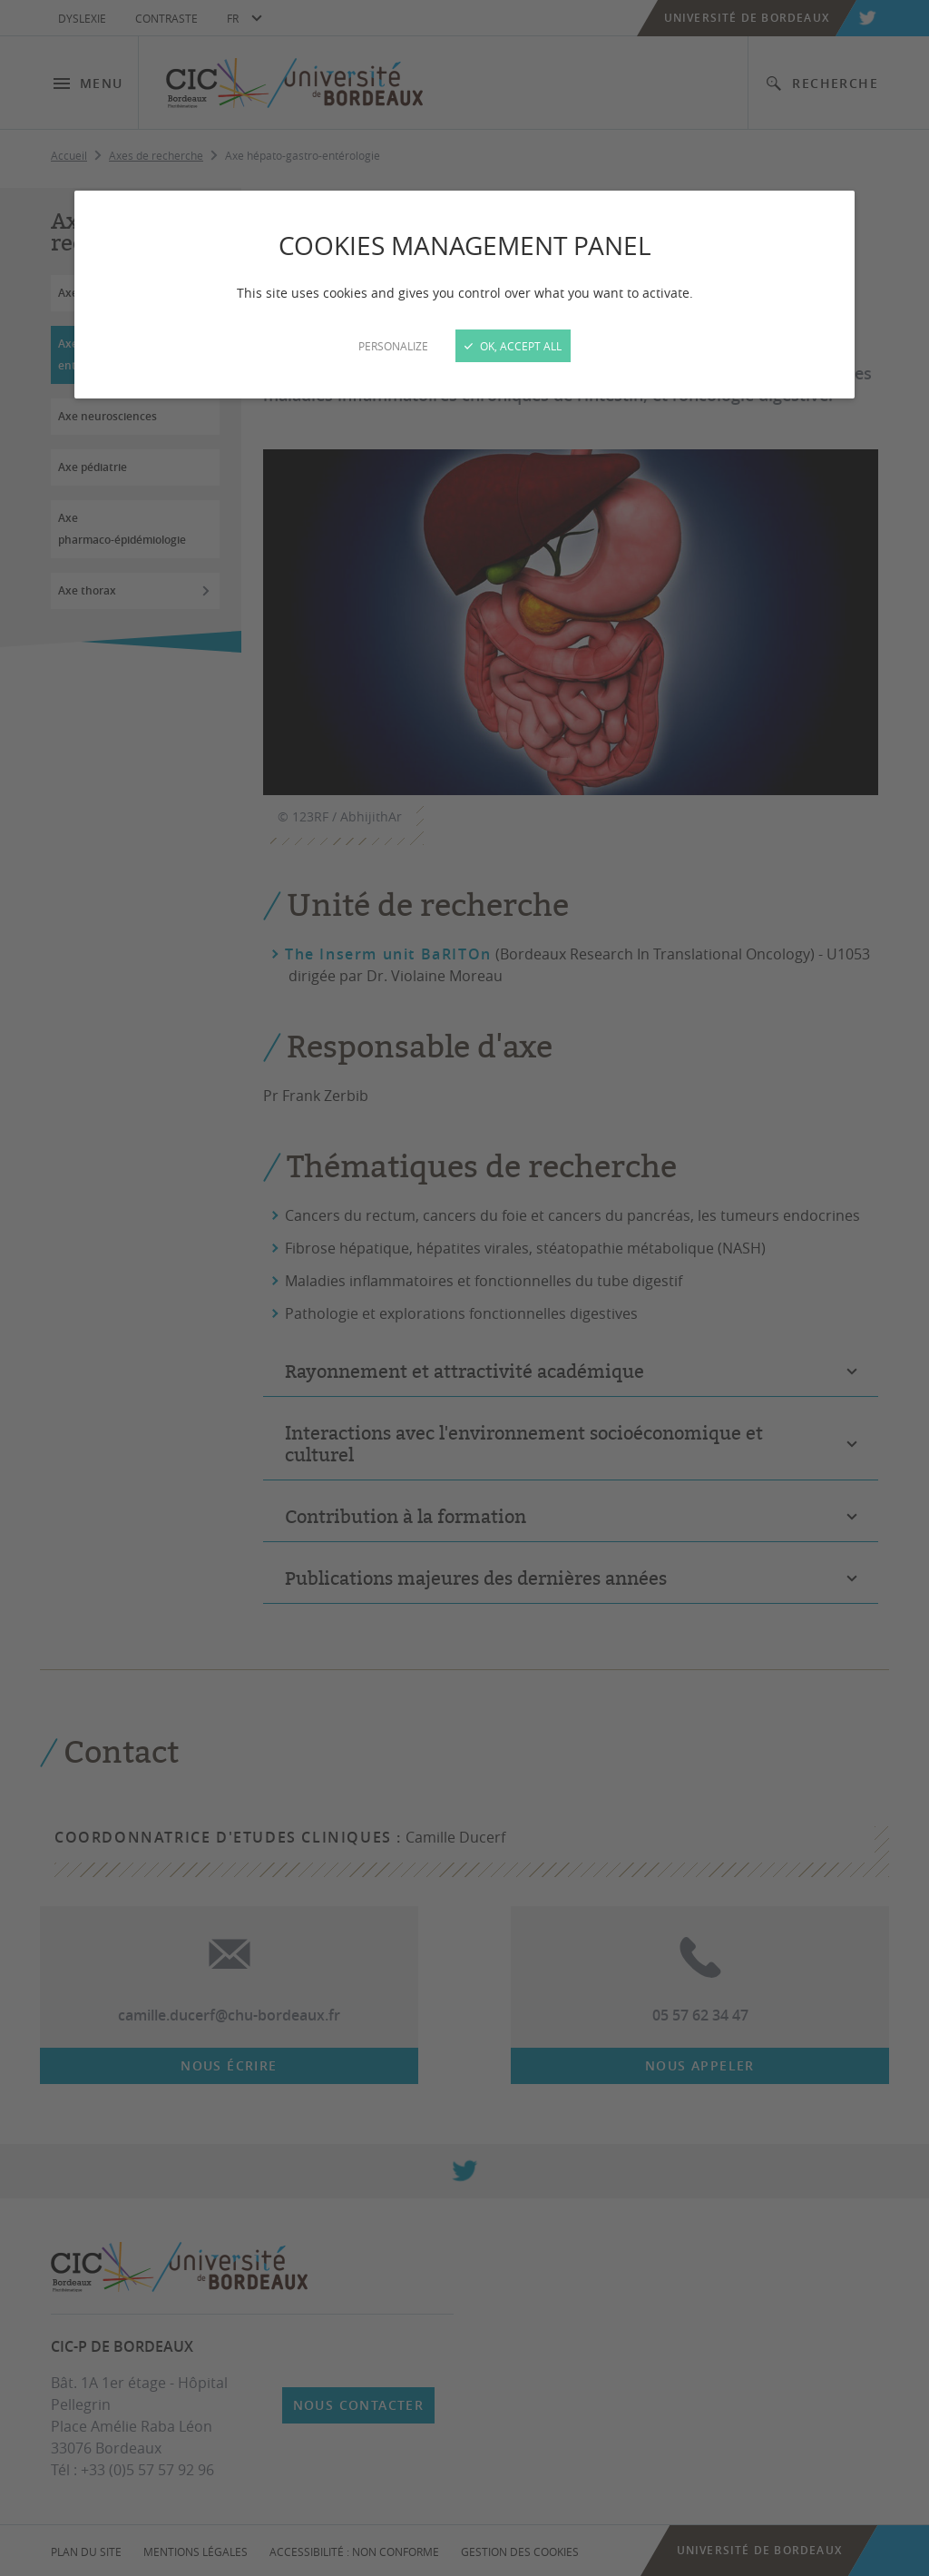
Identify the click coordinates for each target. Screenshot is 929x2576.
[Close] (464, 1288)
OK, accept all (513, 346)
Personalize (393, 346)
